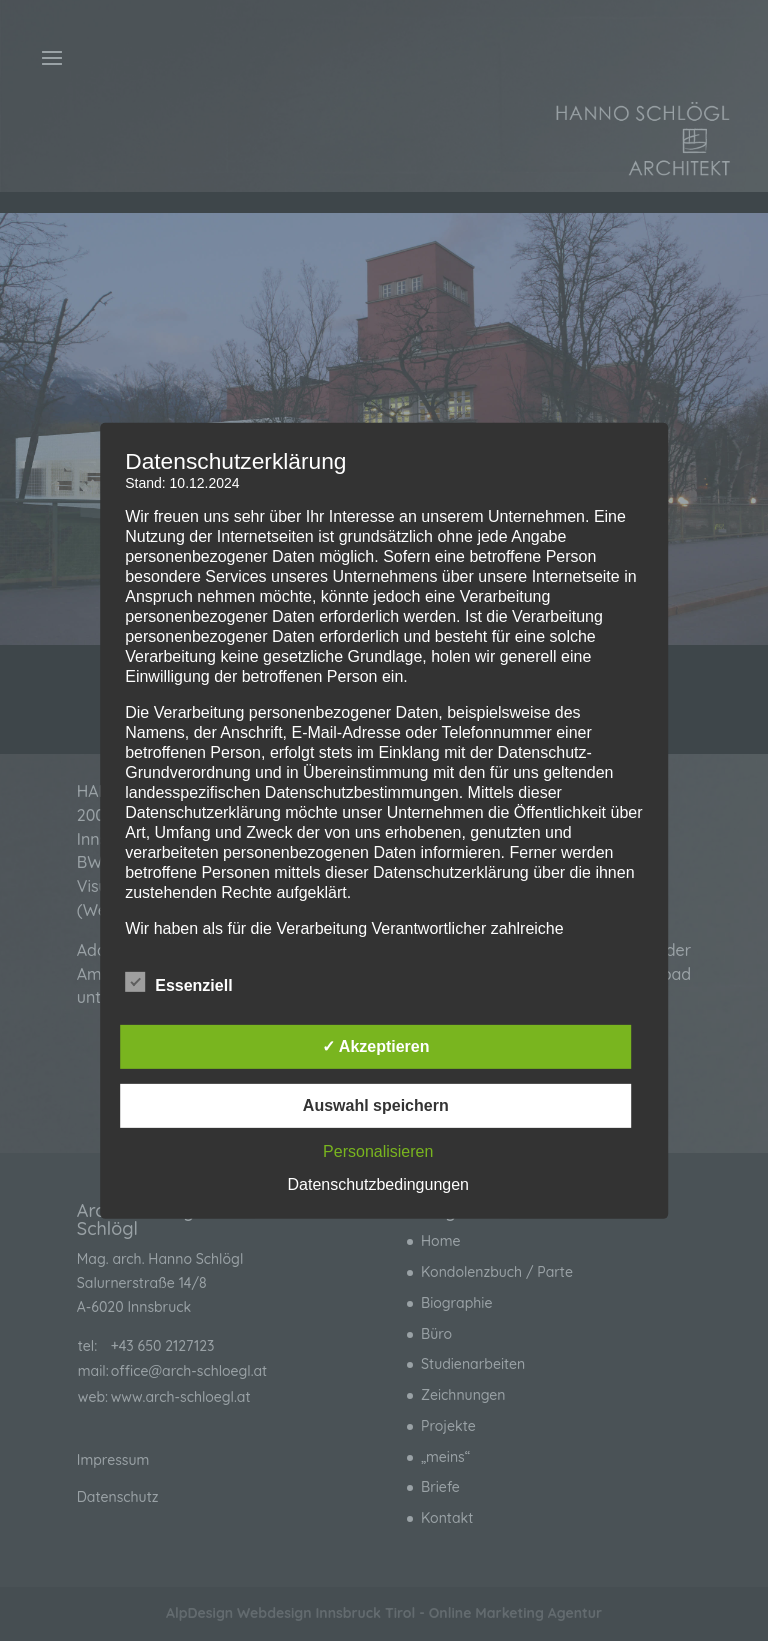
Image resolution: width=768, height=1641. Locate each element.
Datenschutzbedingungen (378, 1184)
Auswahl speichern (376, 1105)
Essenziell (178, 983)
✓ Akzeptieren (376, 1046)
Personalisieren (378, 1151)
